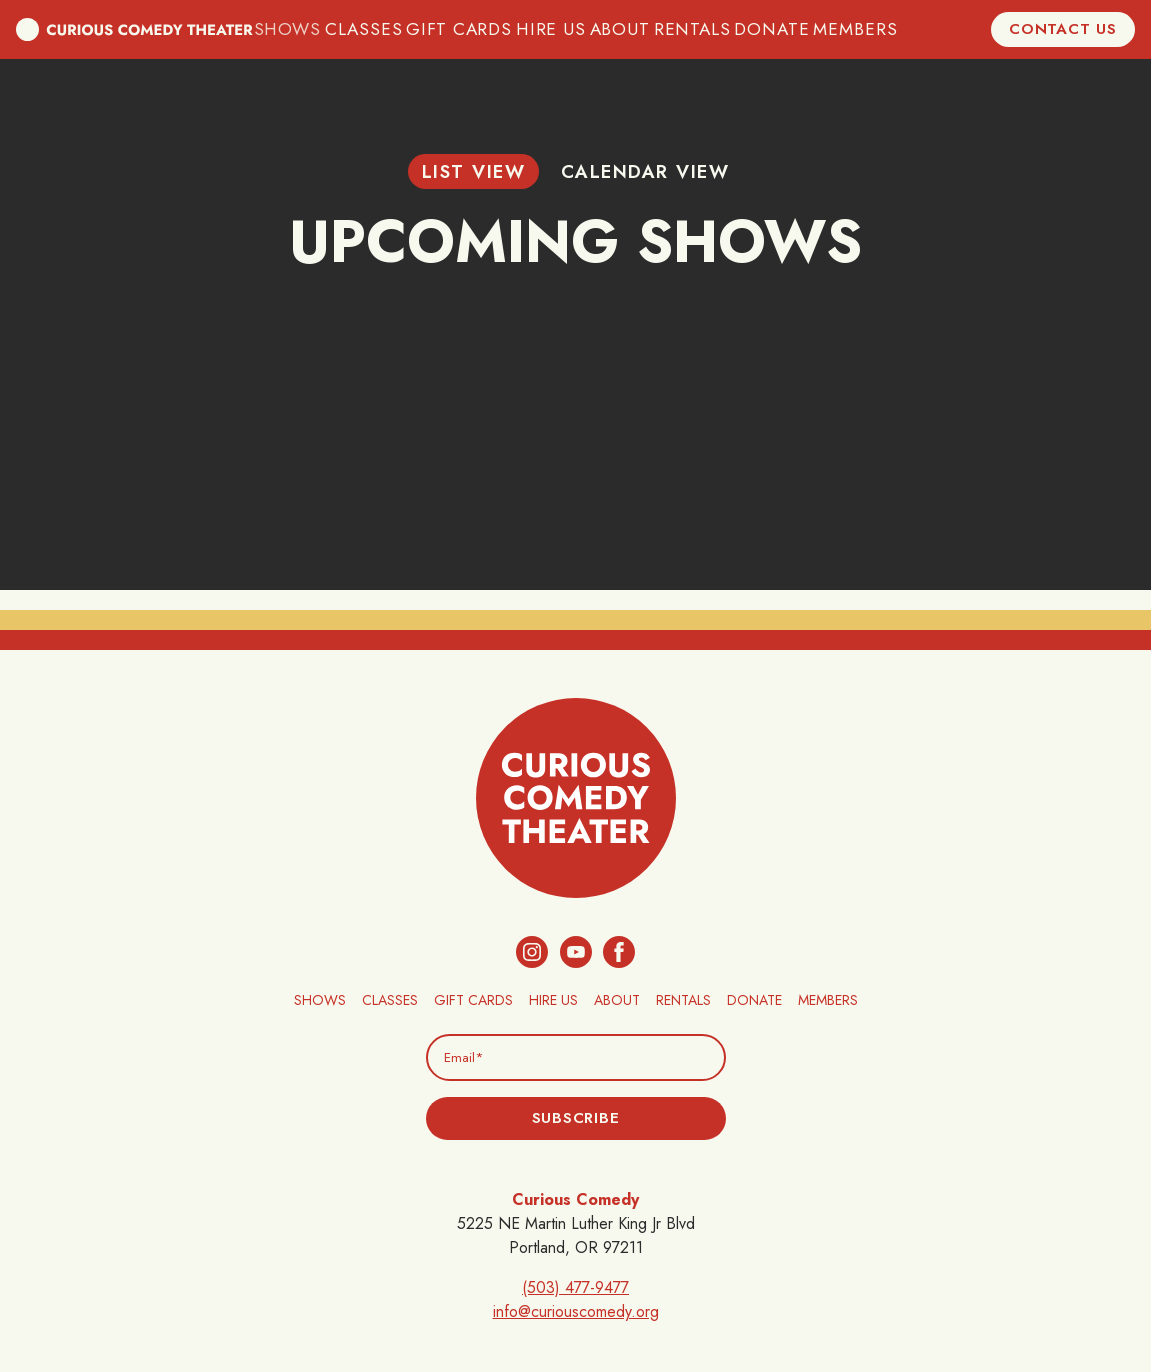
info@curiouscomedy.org (576, 1311)
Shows (303, 29)
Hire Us (552, 29)
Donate (765, 29)
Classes (376, 29)
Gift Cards (466, 29)
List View (474, 171)
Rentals (690, 29)
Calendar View (645, 171)
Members (844, 29)
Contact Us (1063, 29)
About (620, 29)
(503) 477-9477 (575, 1287)
